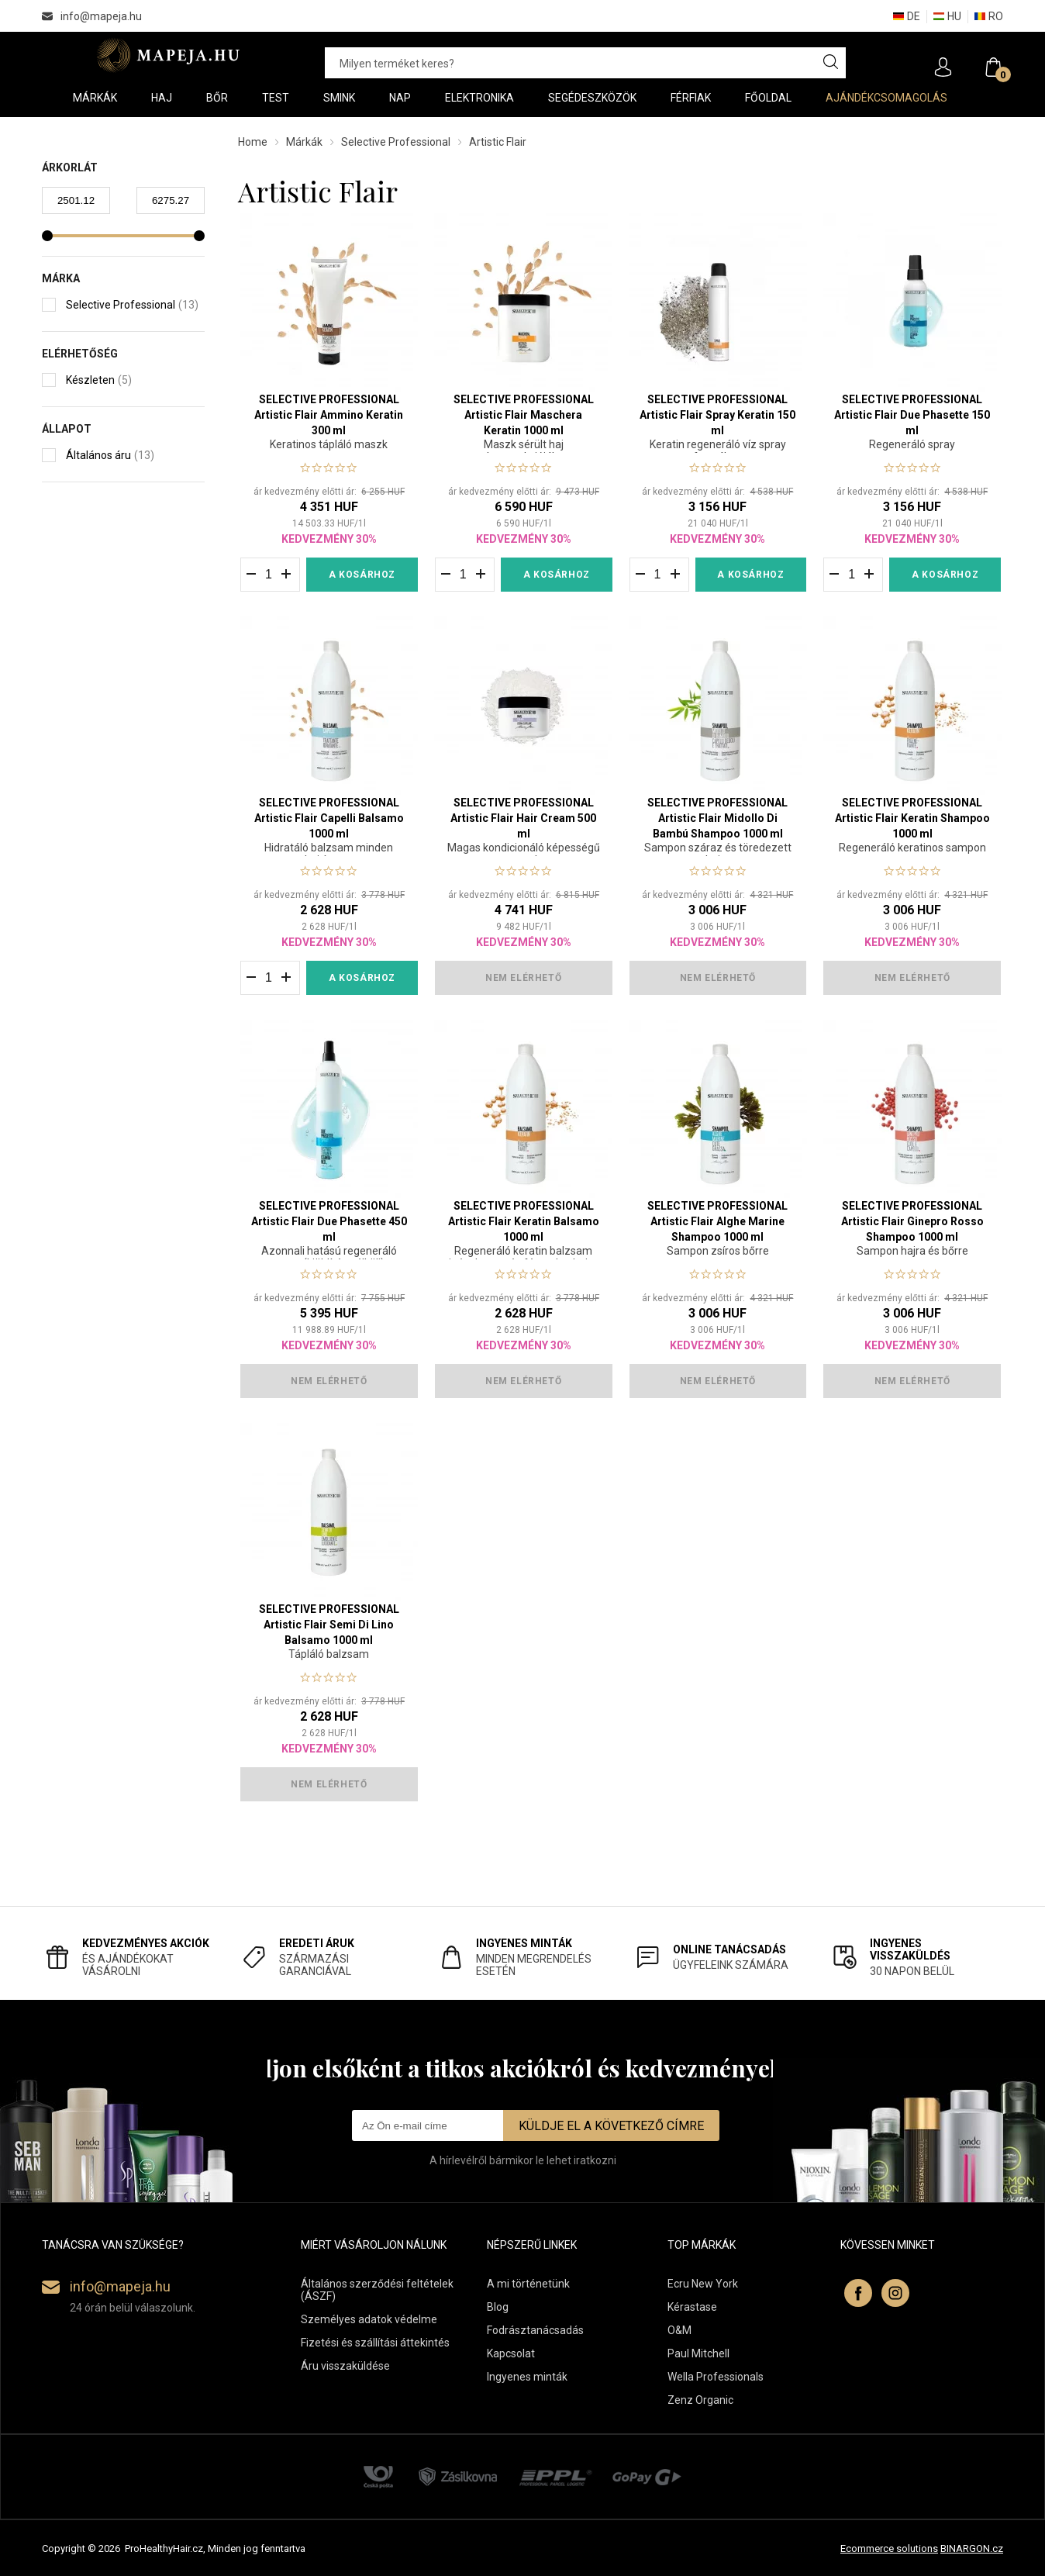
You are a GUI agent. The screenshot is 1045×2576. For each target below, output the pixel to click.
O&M (679, 2330)
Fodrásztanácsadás (535, 2330)
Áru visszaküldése (345, 2366)
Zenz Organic (700, 2400)
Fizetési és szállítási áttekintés (375, 2342)
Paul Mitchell (698, 2353)
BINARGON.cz (971, 2548)
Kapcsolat (511, 2353)
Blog (498, 2307)
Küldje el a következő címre (611, 2125)
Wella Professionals (715, 2377)
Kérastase (692, 2307)
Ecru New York (702, 2283)
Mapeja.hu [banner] (168, 55)
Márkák (304, 142)
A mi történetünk (528, 2283)
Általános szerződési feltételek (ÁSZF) (377, 2289)
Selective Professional (395, 142)
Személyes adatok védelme (369, 2319)
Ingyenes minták (527, 2377)
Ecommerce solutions (889, 2548)
